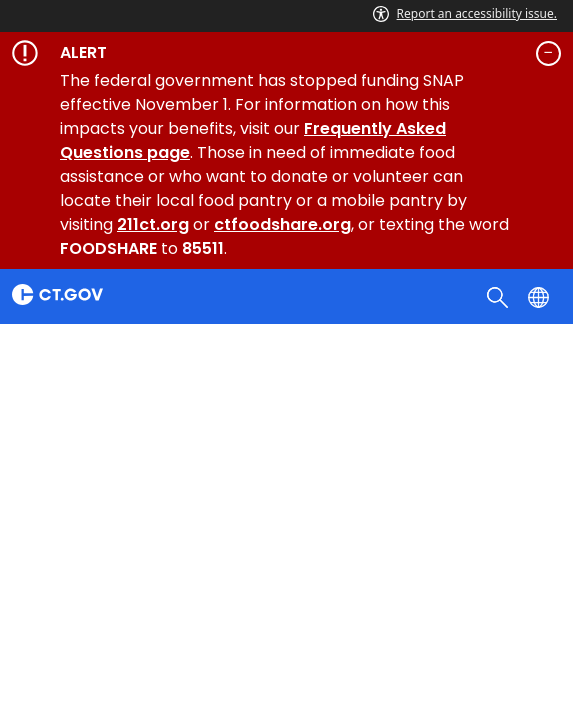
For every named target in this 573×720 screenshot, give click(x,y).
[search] (499, 296)
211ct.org (153, 224)
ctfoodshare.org (282, 224)
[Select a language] (540, 296)
